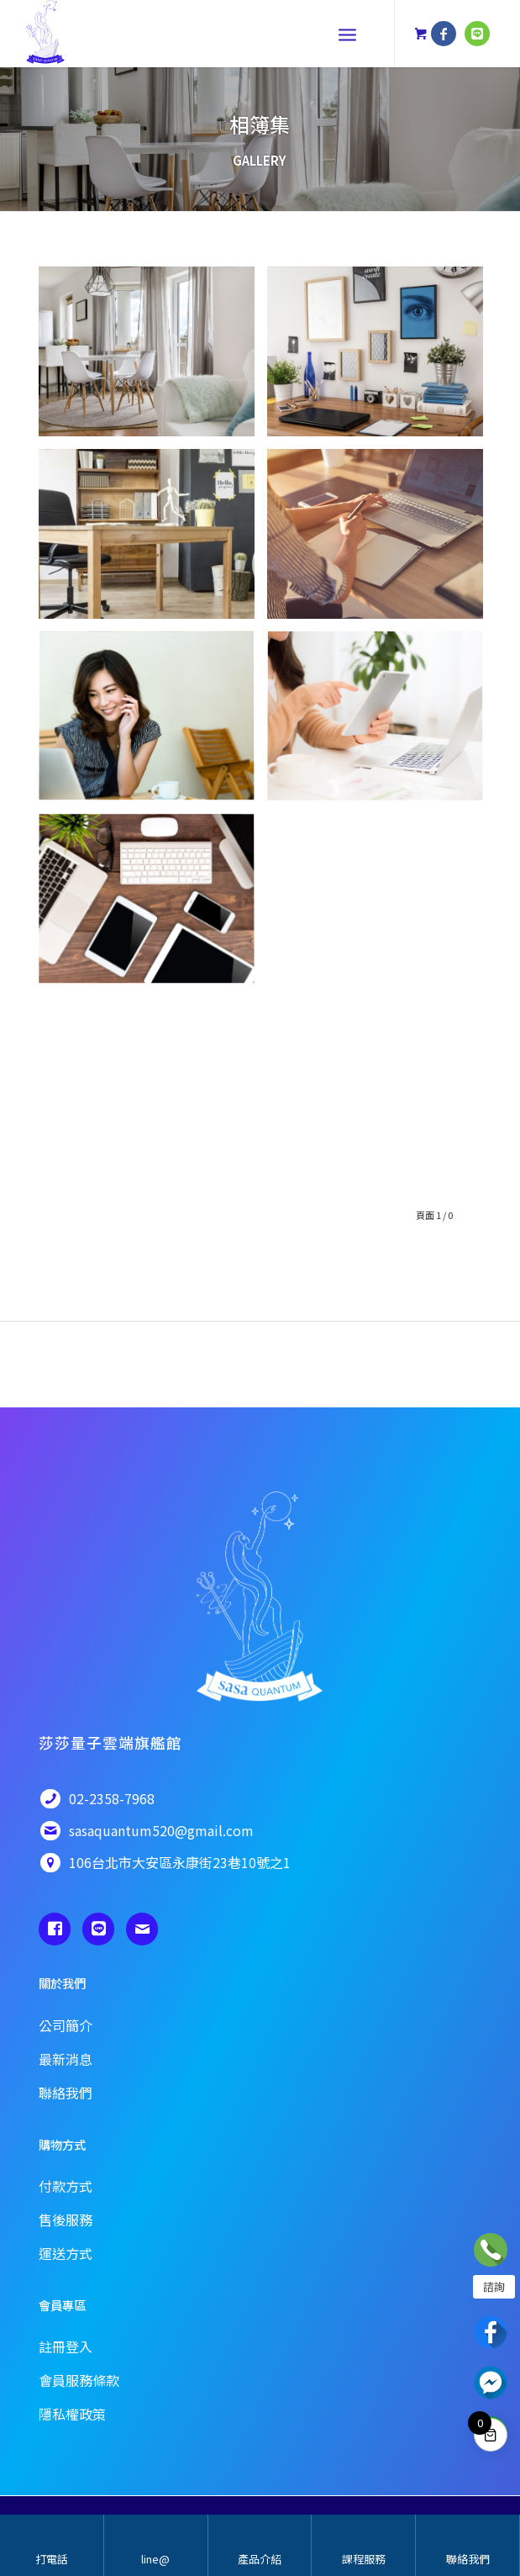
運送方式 (65, 2253)
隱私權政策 (72, 2414)
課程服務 (364, 2559)
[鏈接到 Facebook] (443, 33)
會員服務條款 (79, 2380)
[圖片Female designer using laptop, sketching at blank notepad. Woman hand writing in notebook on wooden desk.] (381, 540)
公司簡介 (65, 2025)
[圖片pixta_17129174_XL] (153, 723)
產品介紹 (259, 2559)
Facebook (490, 2332)
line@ (155, 2559)
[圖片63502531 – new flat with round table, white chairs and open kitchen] (153, 358)
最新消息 (65, 2059)
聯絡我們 (468, 2559)
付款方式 (65, 2186)
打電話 (51, 2559)
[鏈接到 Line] (477, 33)
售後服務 (65, 2219)
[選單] (347, 33)
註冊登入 (65, 2346)
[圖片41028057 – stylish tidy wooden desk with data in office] (381, 358)
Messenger (490, 2382)
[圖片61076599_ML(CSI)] (153, 540)
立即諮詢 (490, 2250)
